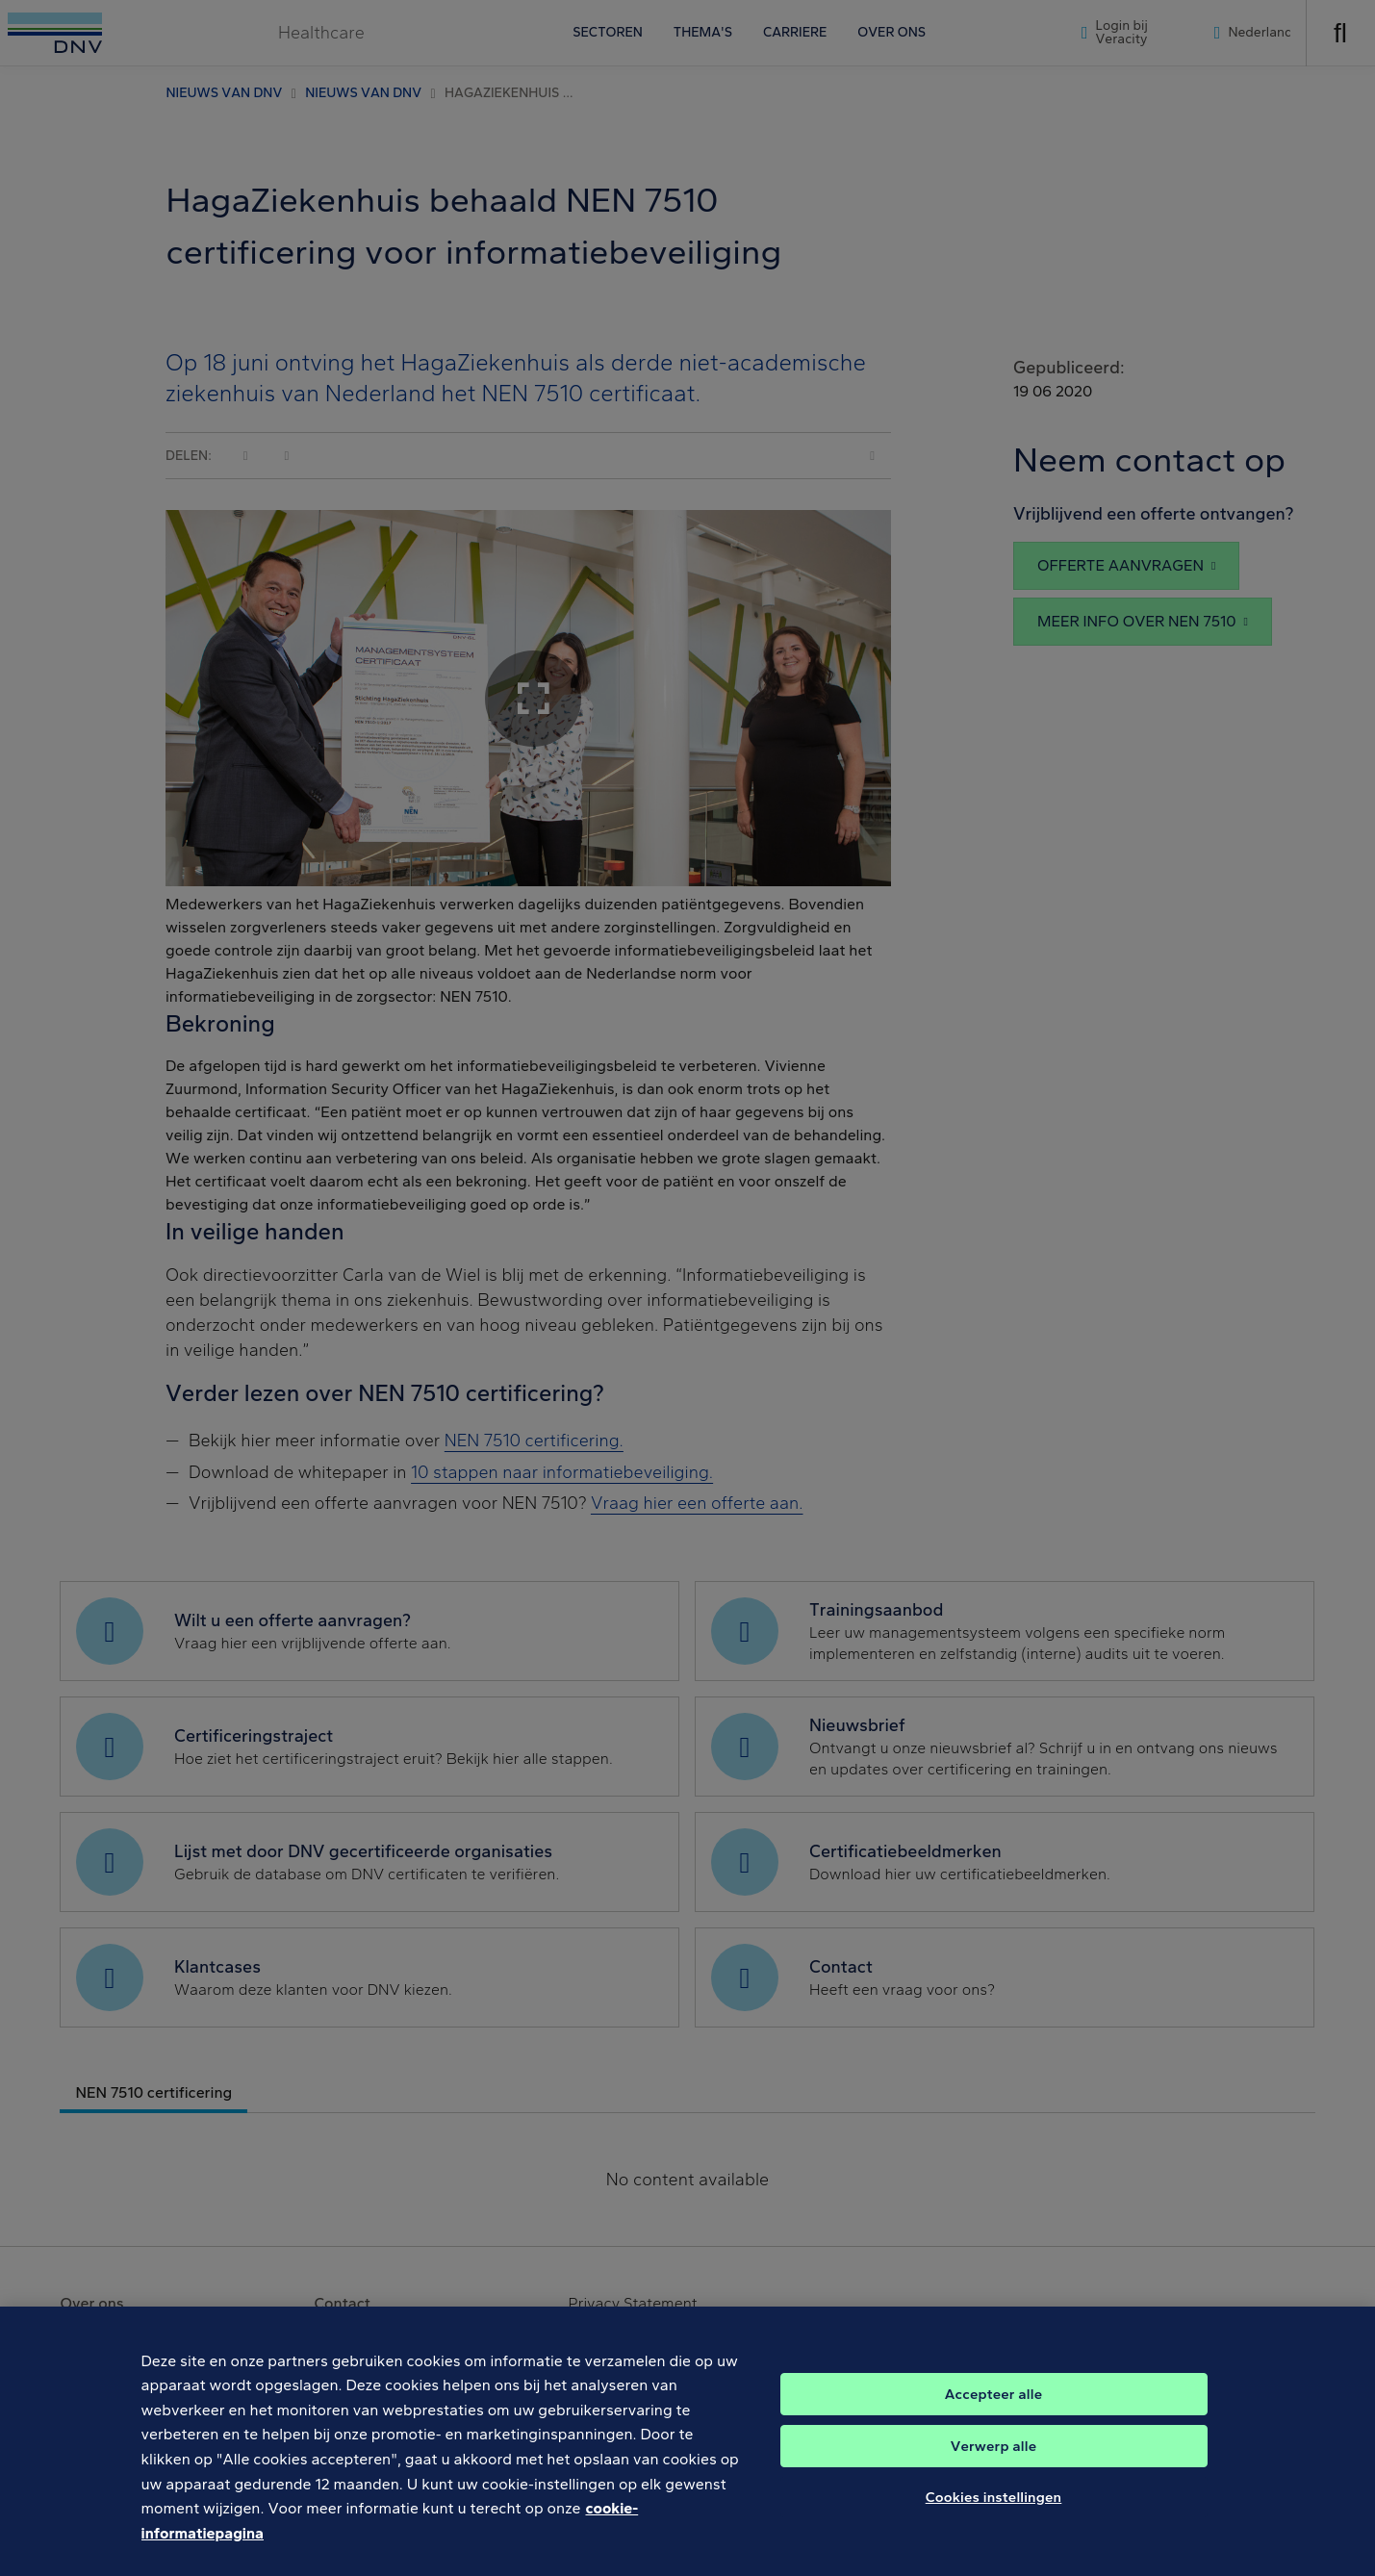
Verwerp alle (993, 2462)
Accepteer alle (993, 2410)
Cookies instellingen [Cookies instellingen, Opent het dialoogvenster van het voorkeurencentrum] (994, 2513)
